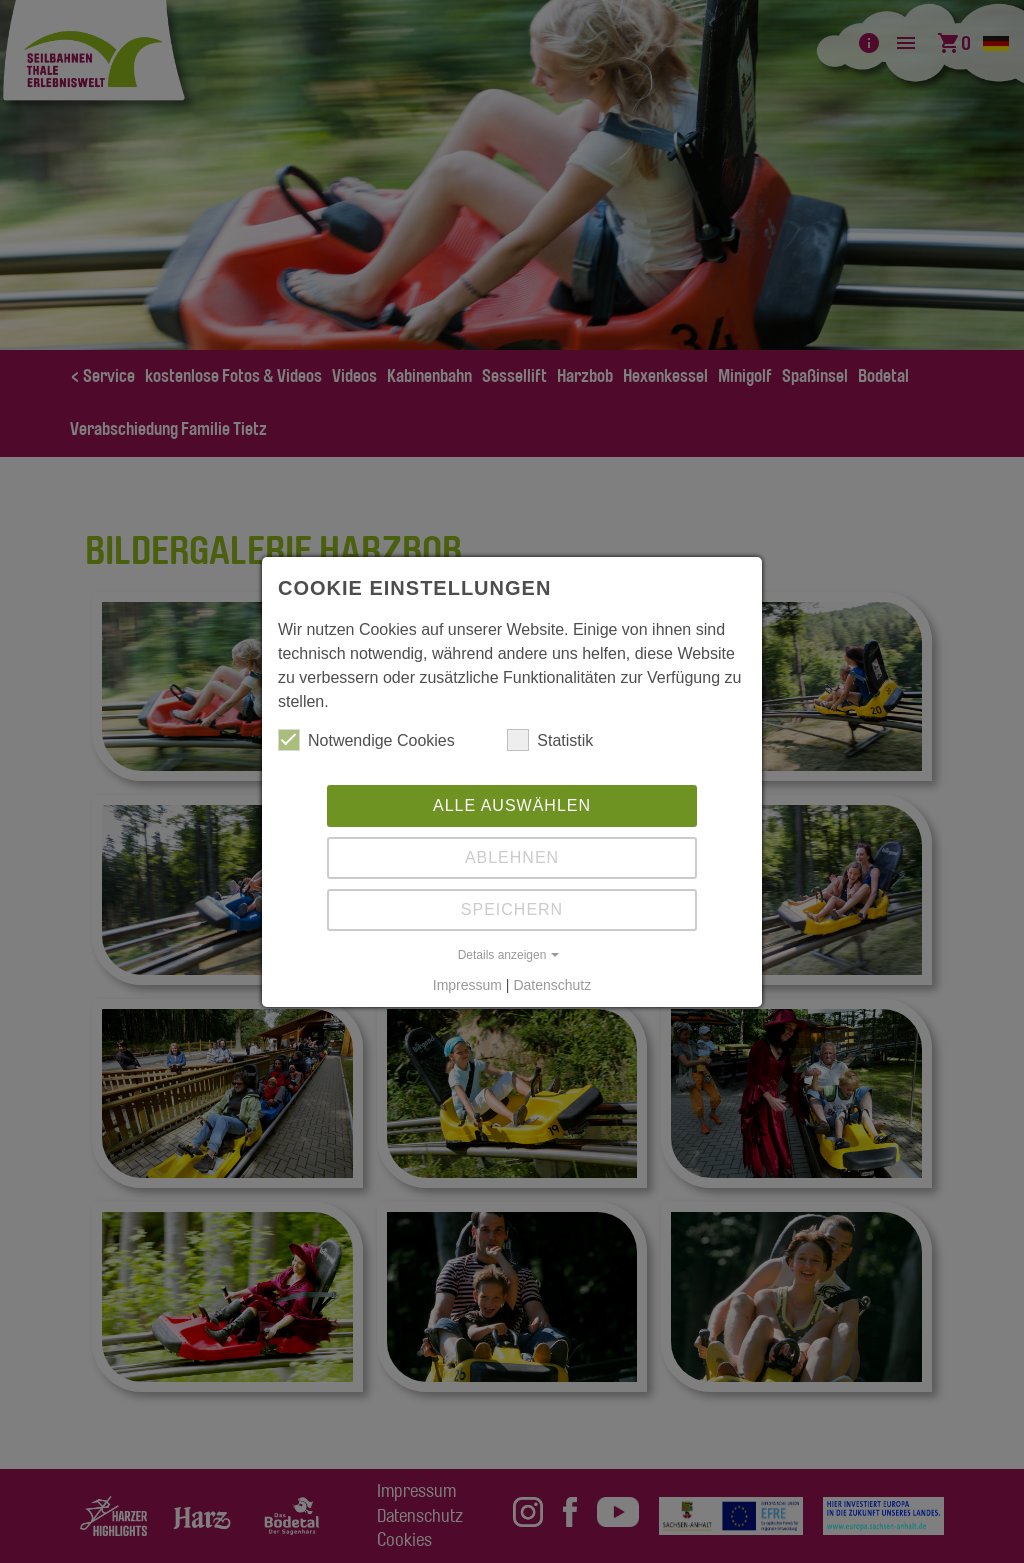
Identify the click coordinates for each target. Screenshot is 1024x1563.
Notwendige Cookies (366, 740)
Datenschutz (552, 985)
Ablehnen (512, 857)
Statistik (550, 740)
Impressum (467, 985)
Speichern (512, 909)
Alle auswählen (512, 805)
